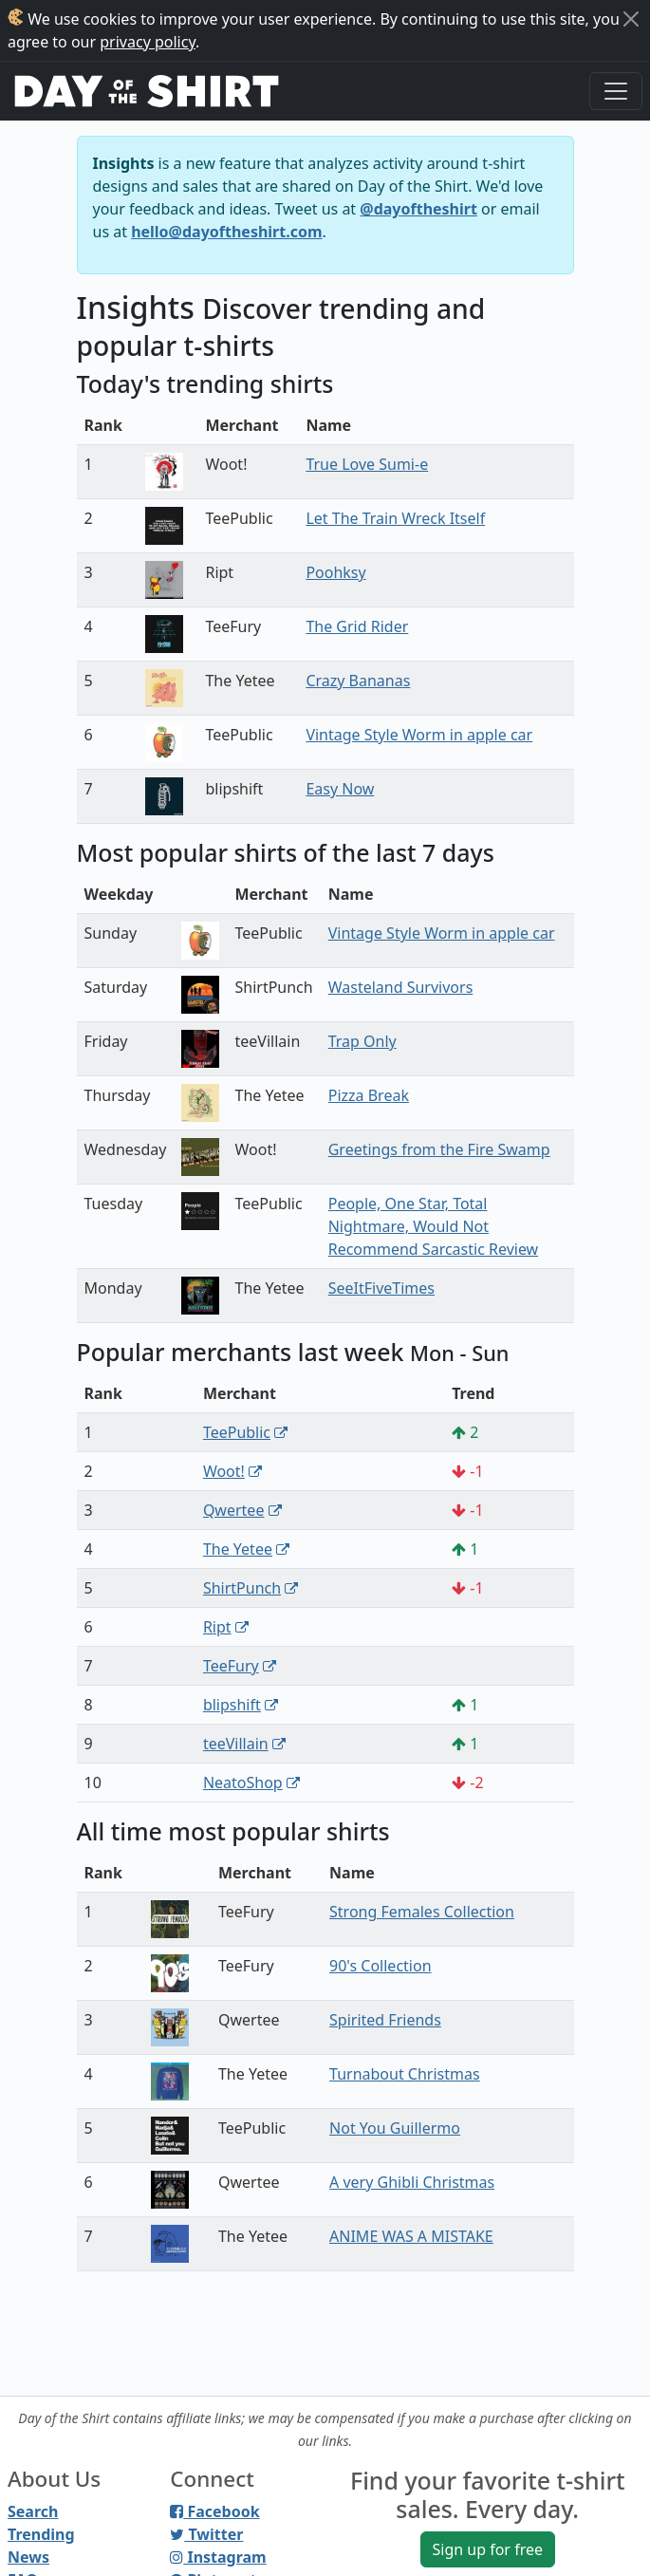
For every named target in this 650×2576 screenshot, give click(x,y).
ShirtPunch (242, 1587)
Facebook (214, 2511)
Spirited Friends (385, 2019)
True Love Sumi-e (367, 464)
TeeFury (231, 1665)
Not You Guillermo (394, 2128)
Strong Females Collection (421, 1911)
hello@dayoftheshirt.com (226, 231)
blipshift (232, 1704)
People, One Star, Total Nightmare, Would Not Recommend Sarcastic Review (433, 1226)
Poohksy (335, 572)
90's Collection (380, 1965)
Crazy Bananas (358, 680)
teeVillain (236, 1743)
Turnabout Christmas (404, 2073)
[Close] (631, 19)
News (28, 2557)
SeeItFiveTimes (381, 1288)
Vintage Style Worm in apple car (419, 734)
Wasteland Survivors (401, 987)
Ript (217, 1626)
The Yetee (237, 1549)
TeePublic (236, 1432)
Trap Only (362, 1041)
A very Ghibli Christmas (411, 2182)
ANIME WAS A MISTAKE (411, 2236)
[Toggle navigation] (615, 91)
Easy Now (340, 788)
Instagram (218, 2557)
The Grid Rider (357, 626)
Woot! (224, 1471)
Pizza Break (368, 1095)
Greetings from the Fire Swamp (439, 1149)
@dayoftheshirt (418, 208)
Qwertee (234, 1510)
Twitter (206, 2534)
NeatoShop (243, 1782)
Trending (41, 2534)
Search (33, 2511)
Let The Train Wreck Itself (395, 518)
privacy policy (147, 41)
